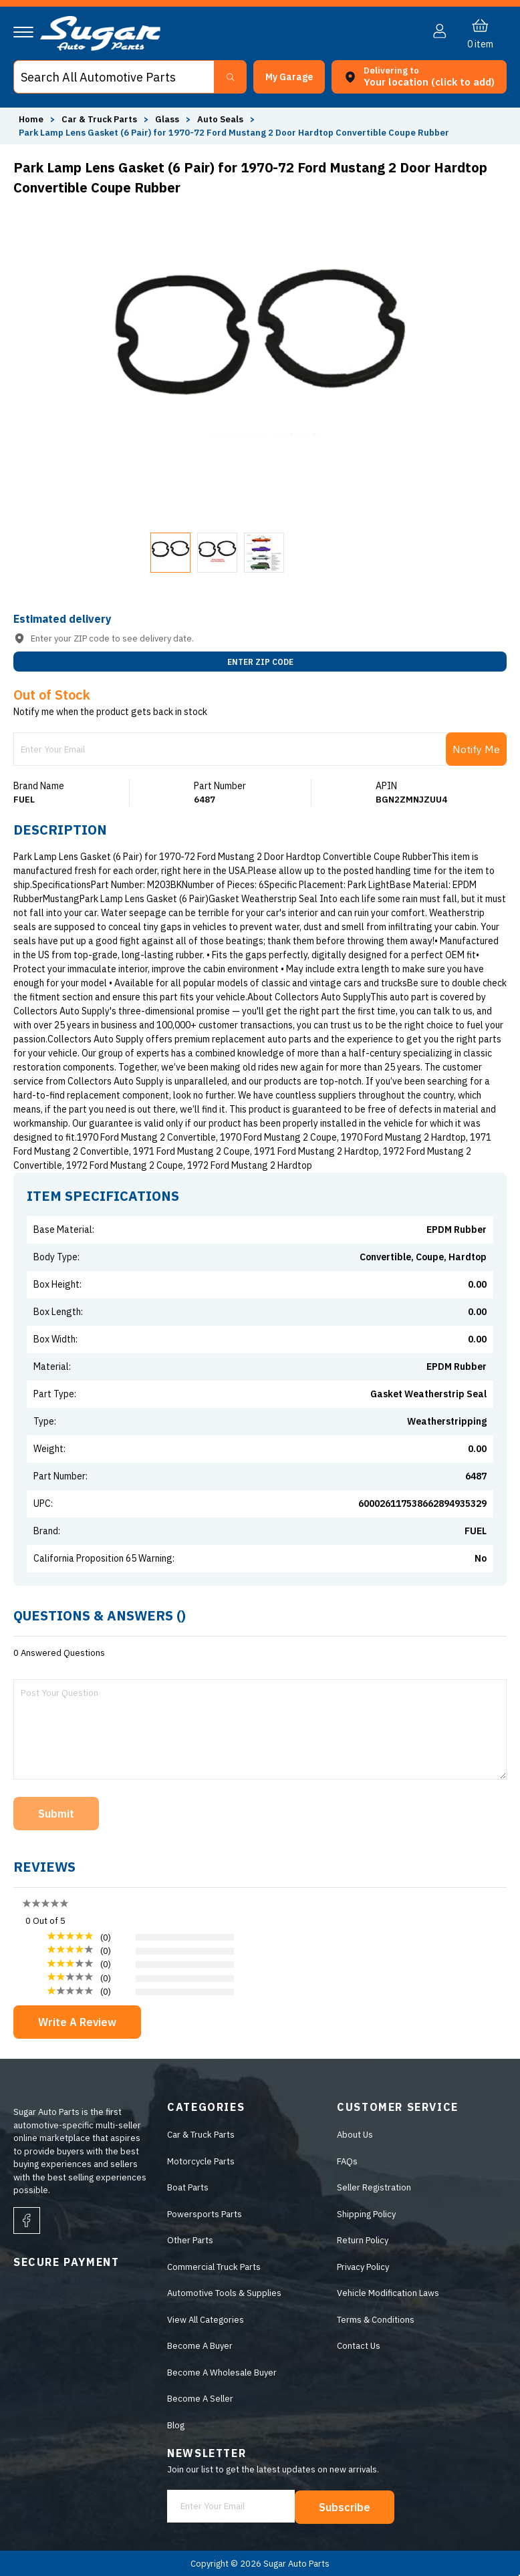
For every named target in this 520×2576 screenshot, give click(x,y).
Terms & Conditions (375, 2319)
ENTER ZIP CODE (260, 662)
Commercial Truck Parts (214, 2267)
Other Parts (190, 2240)
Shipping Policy (366, 2214)
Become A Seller (200, 2398)
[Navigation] (23, 32)
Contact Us (358, 2345)
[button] (289, 77)
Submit (56, 1813)
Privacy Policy (363, 2267)
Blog (175, 2425)
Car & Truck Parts (201, 2134)
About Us (355, 2134)
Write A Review (77, 2022)
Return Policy (362, 2240)
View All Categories (205, 2319)
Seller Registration (374, 2187)
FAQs (347, 2161)
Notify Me (476, 749)
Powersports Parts (204, 2214)
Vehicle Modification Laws (388, 2293)
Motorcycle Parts (201, 2161)
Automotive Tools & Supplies (224, 2293)
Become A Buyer (200, 2345)
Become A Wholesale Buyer (222, 2372)
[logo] (100, 47)
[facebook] (26, 2220)
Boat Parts (188, 2187)
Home (31, 119)
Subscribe (345, 2506)
